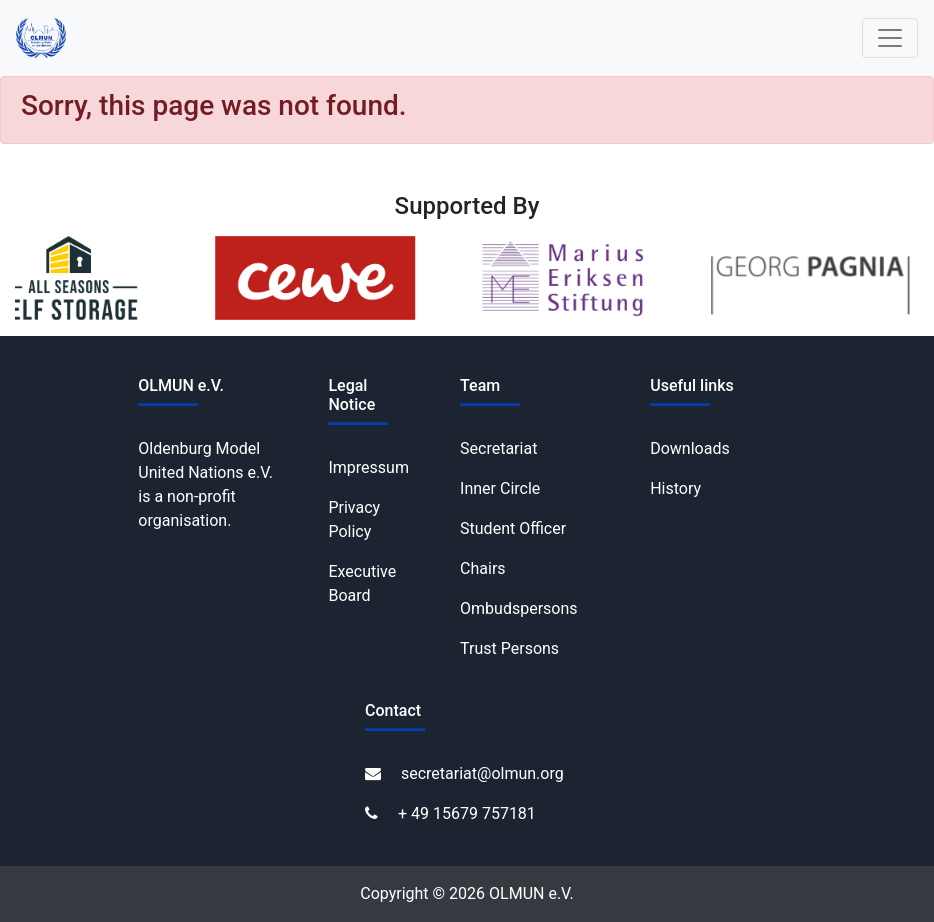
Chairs (483, 568)
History (675, 488)
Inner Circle (500, 488)
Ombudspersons (519, 608)
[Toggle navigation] (890, 38)
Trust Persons (509, 648)
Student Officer (513, 528)
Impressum (368, 467)
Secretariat (498, 448)
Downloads (689, 448)
